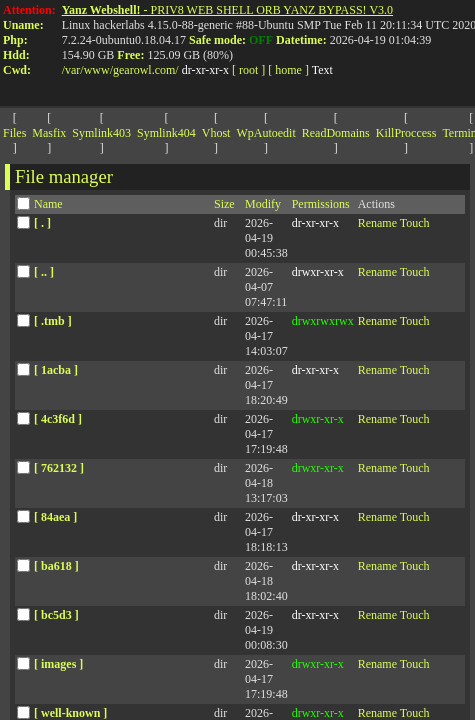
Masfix (49, 133)
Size (224, 204)
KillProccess (406, 133)
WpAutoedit (265, 133)
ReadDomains (336, 133)
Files (14, 133)
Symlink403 (101, 133)
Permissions (321, 204)
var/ (74, 70)
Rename (377, 223)
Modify (263, 204)
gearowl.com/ (146, 70)
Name (48, 204)
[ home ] (288, 70)
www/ (98, 70)
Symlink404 (166, 133)
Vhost (216, 133)
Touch (415, 223)
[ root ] (248, 70)
